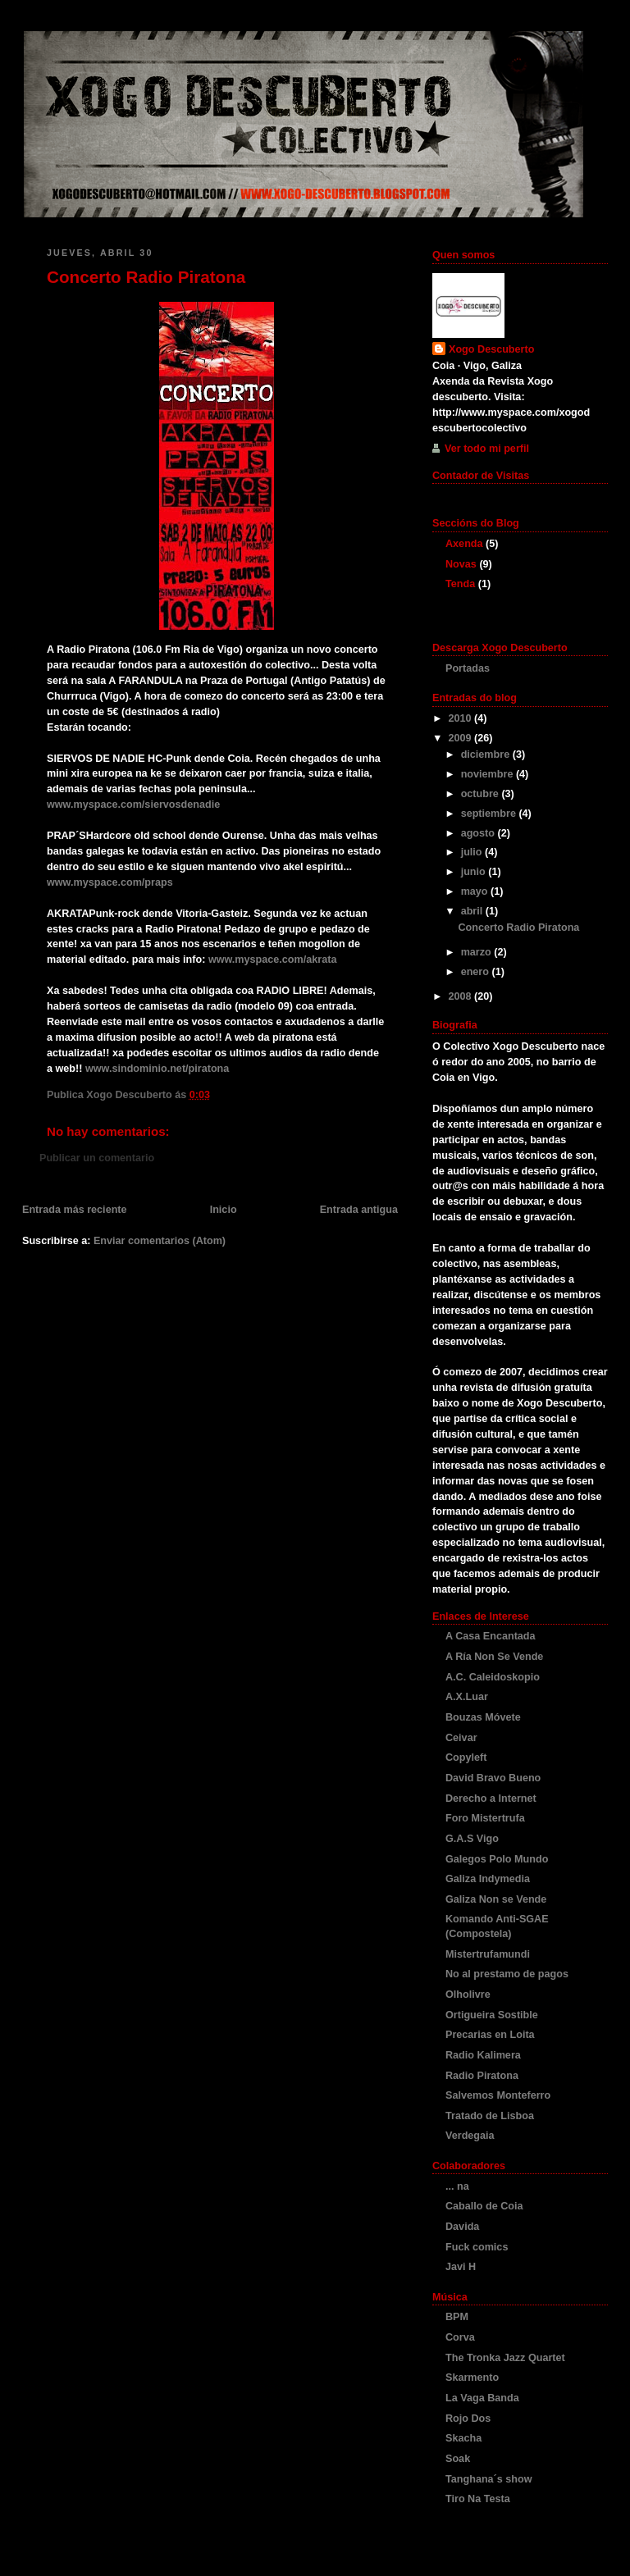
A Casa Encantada (490, 1636)
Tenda (460, 584)
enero (476, 972)
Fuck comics (476, 2247)
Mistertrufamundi (487, 1954)
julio (473, 852)
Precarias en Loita (490, 2034)
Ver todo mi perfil (487, 448)
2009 (462, 738)
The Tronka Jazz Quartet (505, 2358)
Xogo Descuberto (491, 349)
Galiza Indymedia (487, 1879)
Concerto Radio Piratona (146, 276)
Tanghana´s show (488, 2479)
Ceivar (461, 1738)
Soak (457, 2458)
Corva (460, 2337)
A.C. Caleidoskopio (492, 1677)
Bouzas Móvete (483, 1717)
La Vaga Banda (482, 2398)
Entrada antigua (359, 1209)
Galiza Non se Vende (495, 1899)
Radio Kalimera (483, 2055)
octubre (481, 794)
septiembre (490, 813)
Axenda (464, 543)
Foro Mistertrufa (485, 1818)
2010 (462, 718)
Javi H (460, 2267)
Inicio (223, 1209)
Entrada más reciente (74, 1209)
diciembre (487, 754)
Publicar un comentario (96, 1158)
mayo (476, 891)
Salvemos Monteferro (497, 2095)
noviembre (488, 774)
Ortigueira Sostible (491, 2015)
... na (457, 2186)
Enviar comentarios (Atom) (160, 1241)
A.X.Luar (466, 1697)
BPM (456, 2317)
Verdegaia (470, 2135)
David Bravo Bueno (493, 1778)
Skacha (463, 2438)
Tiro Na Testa (477, 2499)
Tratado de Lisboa (489, 2116)
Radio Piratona (481, 2075)
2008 (462, 996)
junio (475, 872)
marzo (478, 952)
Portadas (467, 668)
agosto (479, 833)
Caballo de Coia (484, 2206)
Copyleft (465, 1757)
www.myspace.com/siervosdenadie (133, 804)
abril (473, 911)
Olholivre (468, 1994)
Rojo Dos (468, 2418)
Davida (462, 2226)
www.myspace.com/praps (110, 882)
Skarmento (472, 2377)
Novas (461, 564)
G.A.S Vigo (472, 1838)
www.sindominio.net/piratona (157, 1068)
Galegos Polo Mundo (496, 1859)
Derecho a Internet (490, 1798)
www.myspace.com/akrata (272, 959)
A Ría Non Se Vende (494, 1656)
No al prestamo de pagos (506, 1974)
